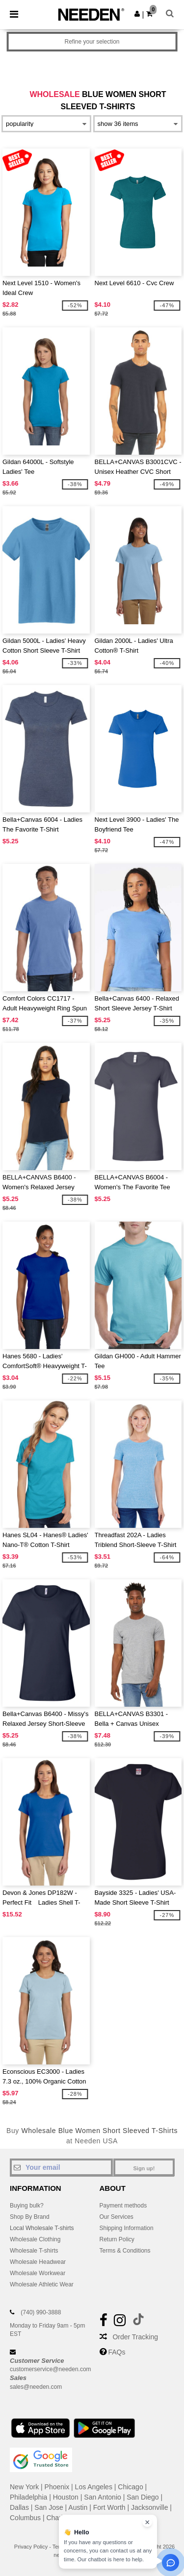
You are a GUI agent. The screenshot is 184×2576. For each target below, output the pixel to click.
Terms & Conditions (125, 2250)
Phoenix (57, 2487)
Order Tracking (135, 2337)
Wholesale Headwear (38, 2261)
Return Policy (117, 2239)
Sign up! (144, 2168)
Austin (77, 2507)
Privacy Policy (31, 2547)
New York (24, 2487)
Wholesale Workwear (37, 2273)
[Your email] (61, 2167)
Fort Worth (109, 2507)
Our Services (116, 2216)
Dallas (19, 2507)
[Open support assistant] (170, 2562)
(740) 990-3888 (41, 2312)
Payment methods (123, 2205)
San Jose (48, 2507)
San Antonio (102, 2497)
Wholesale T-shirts (34, 2250)
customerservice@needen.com (50, 2369)
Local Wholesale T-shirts (42, 2228)
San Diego (142, 2497)
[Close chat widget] (147, 2522)
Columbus (25, 2518)
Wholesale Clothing (35, 2239)
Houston (66, 2497)
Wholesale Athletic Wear (42, 2284)
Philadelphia (28, 2497)
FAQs (116, 2352)
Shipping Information (127, 2228)
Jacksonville (149, 2507)
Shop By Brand (30, 2216)
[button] (137, 14)
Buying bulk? (27, 2205)
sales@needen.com (36, 2386)
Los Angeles (93, 2487)
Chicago (130, 2487)
